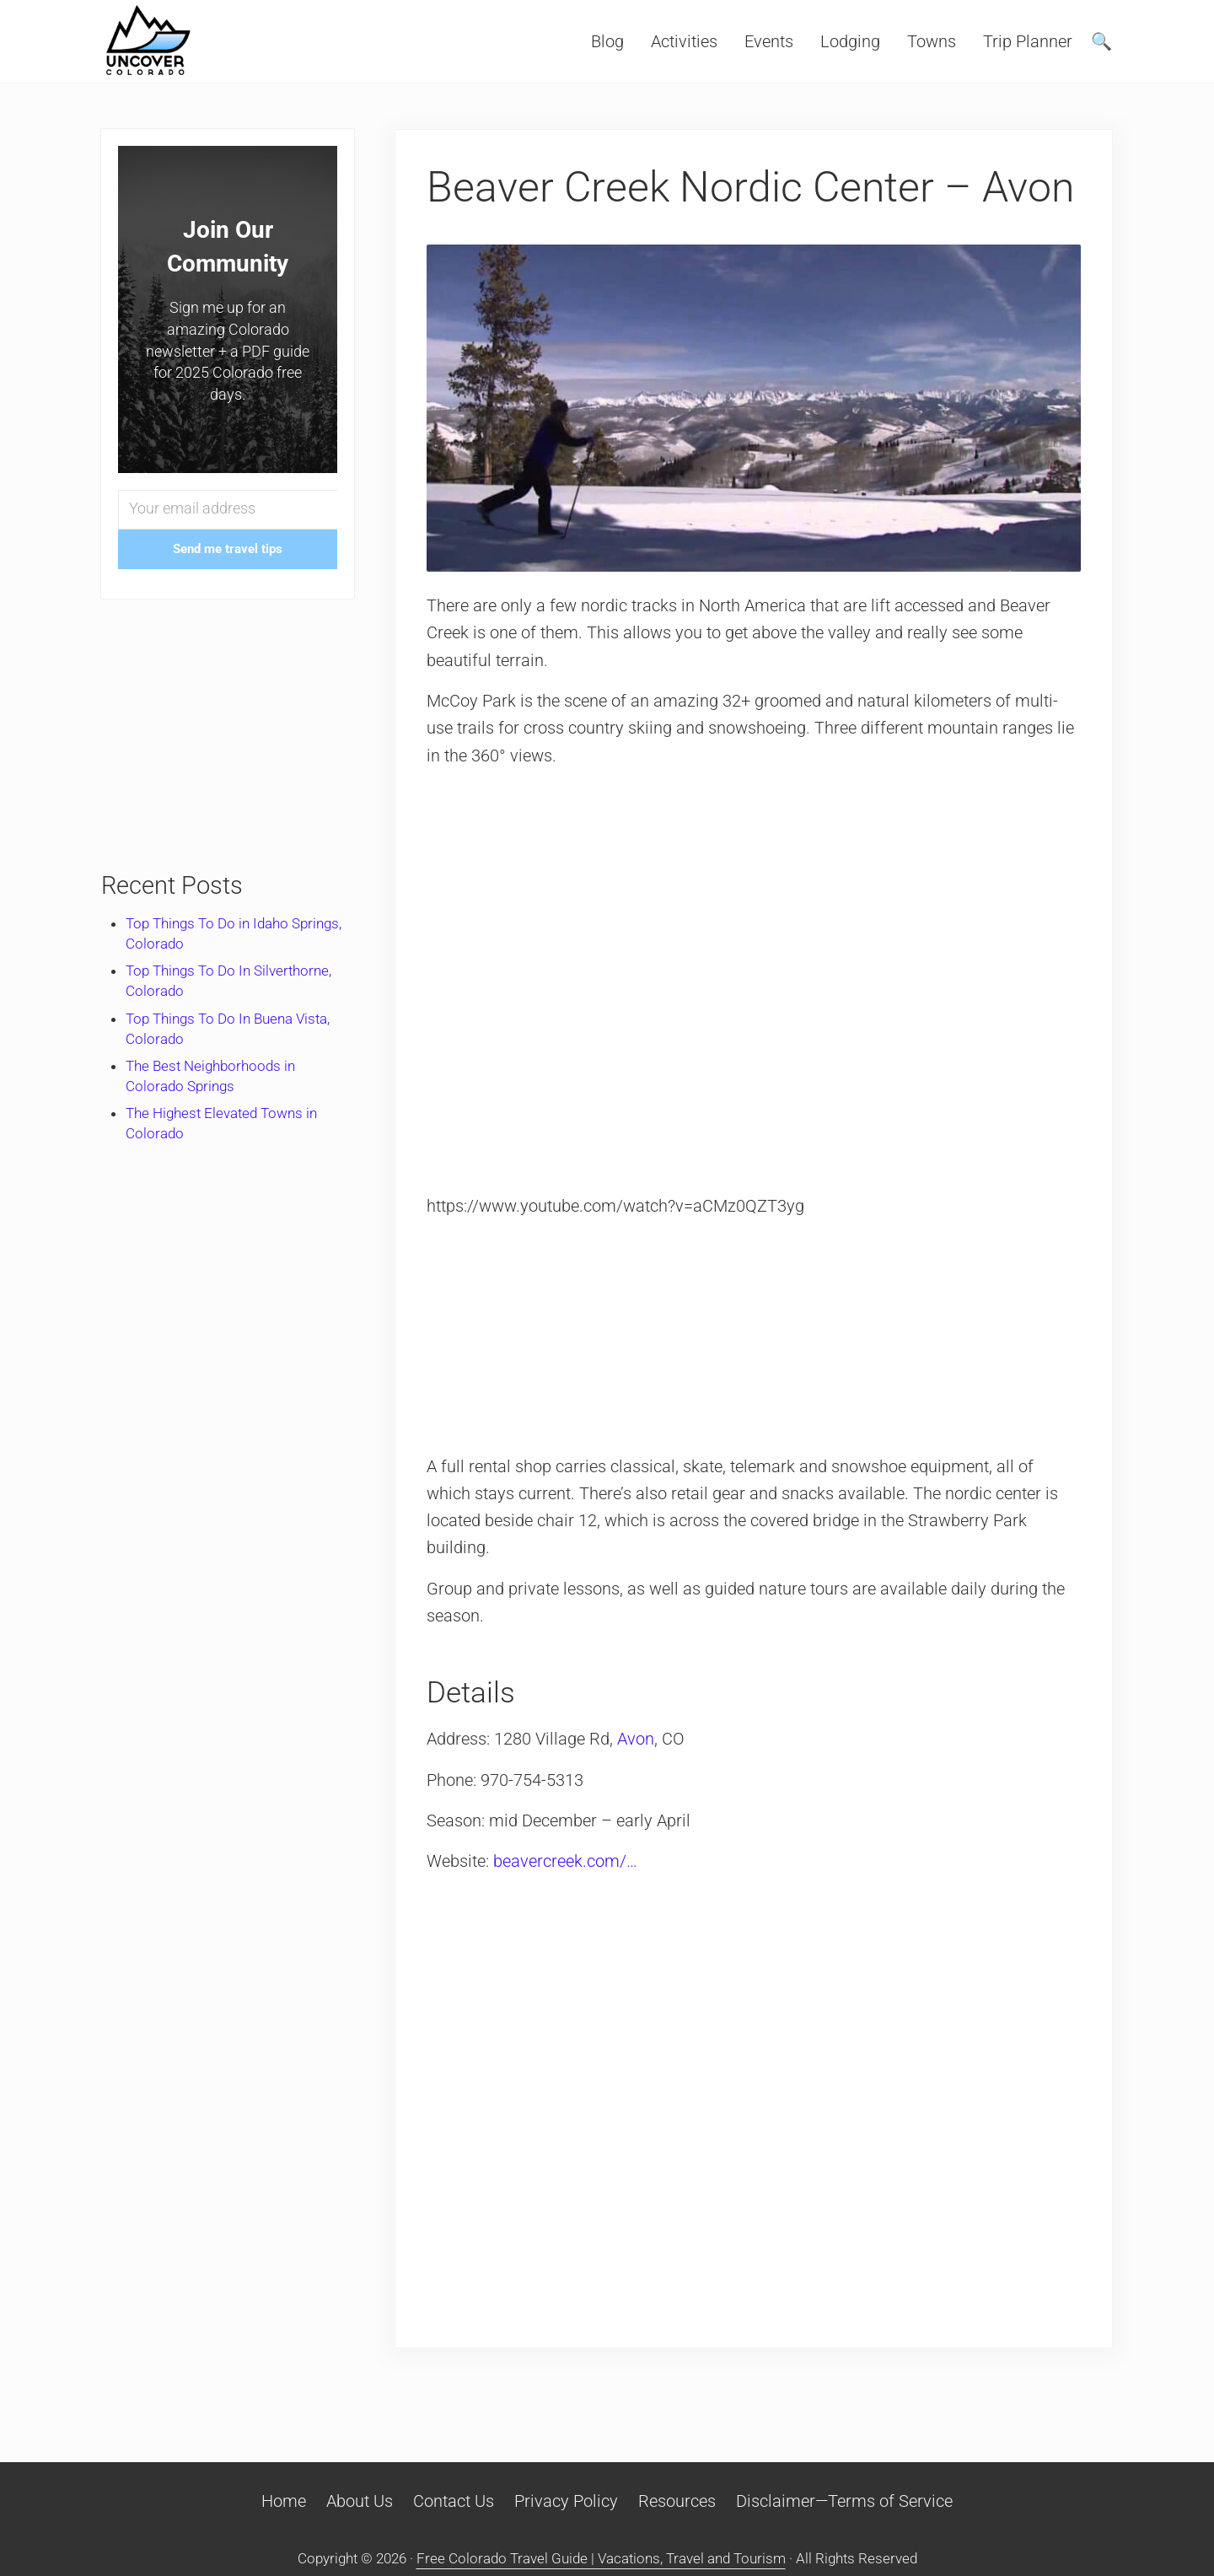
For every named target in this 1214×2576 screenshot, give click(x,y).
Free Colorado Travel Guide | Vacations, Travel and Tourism (601, 2558)
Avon (635, 1739)
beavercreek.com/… (565, 1861)
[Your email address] (227, 510)
